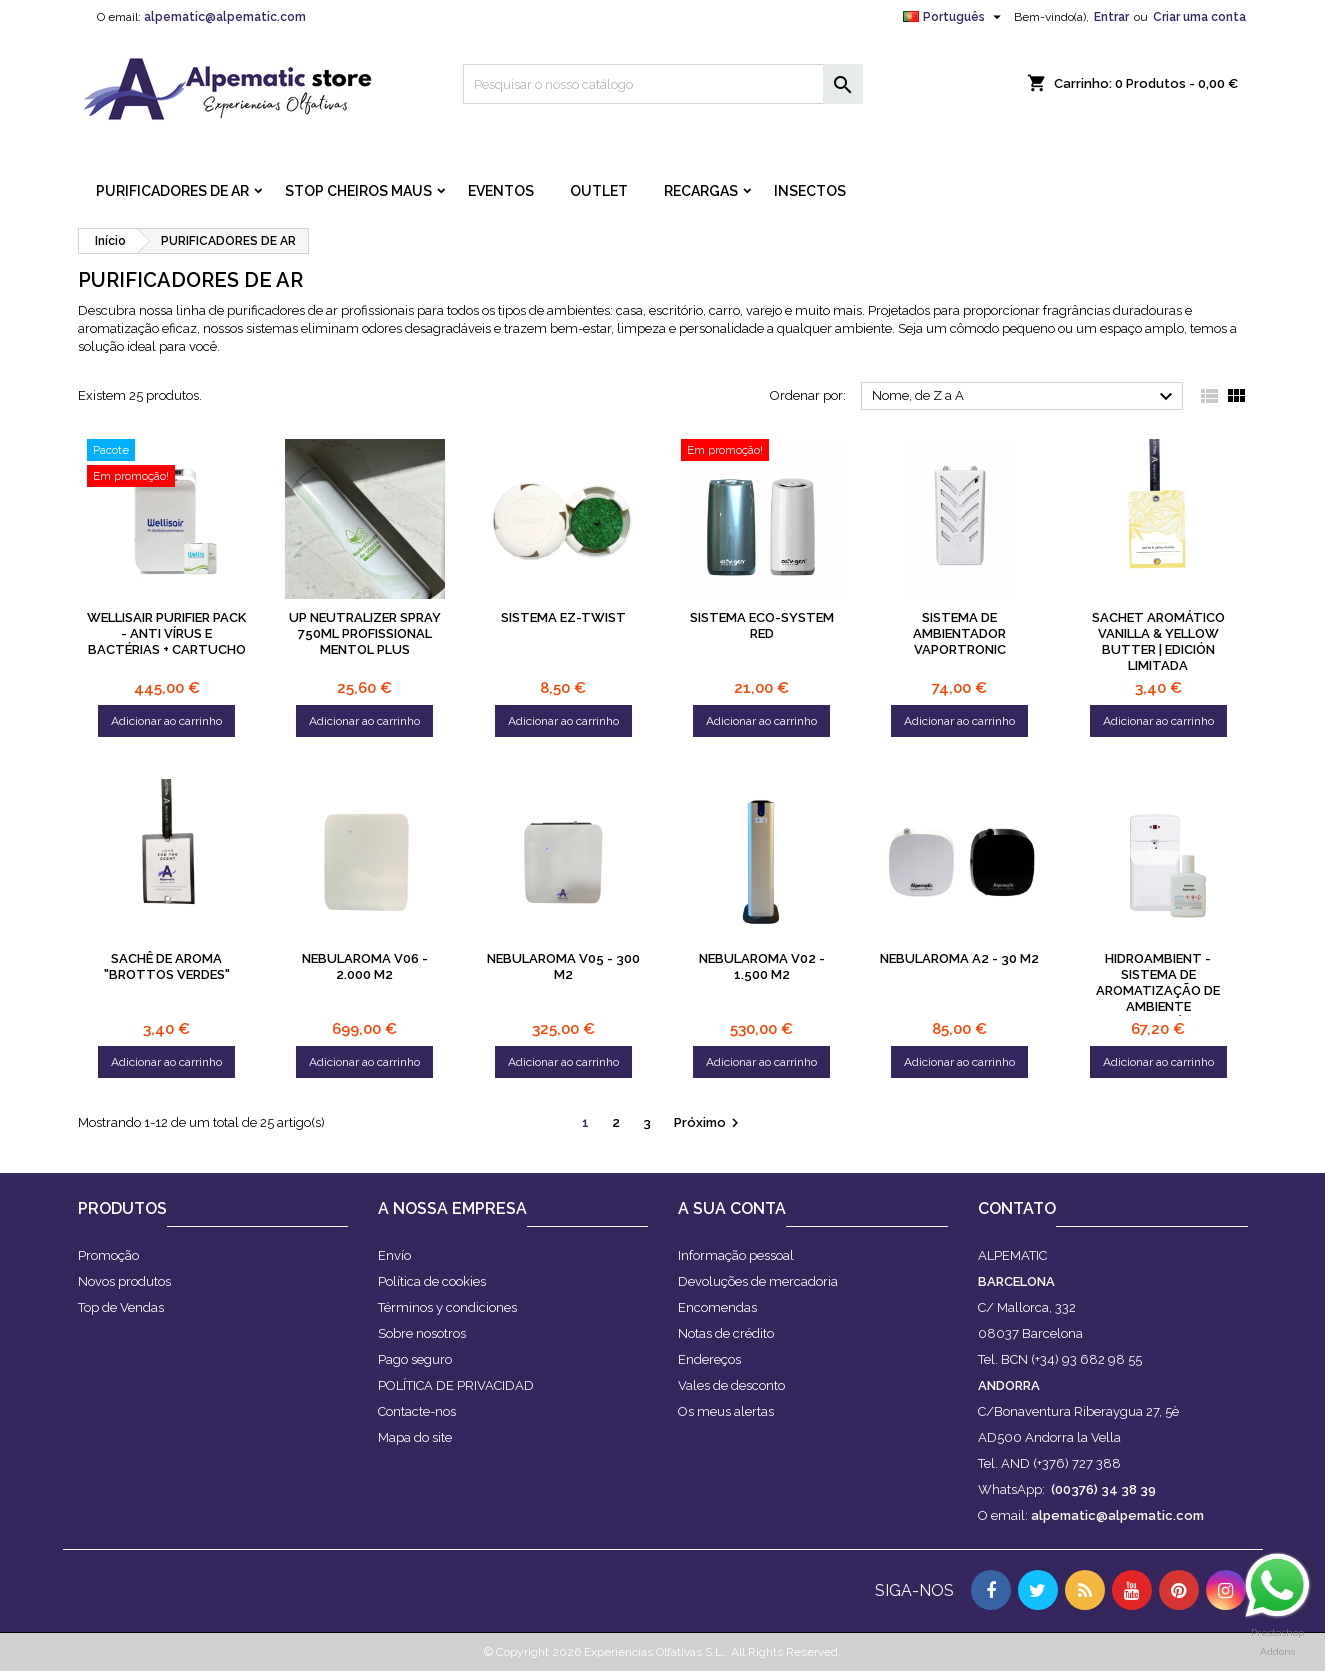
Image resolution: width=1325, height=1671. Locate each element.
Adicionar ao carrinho (166, 721)
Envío (394, 1255)
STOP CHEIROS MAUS (358, 191)
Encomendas (717, 1307)
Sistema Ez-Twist (563, 617)
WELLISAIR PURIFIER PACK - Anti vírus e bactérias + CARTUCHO (166, 633)
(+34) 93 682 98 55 (1086, 1359)
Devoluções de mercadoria (758, 1281)
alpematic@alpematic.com (225, 17)
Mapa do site (415, 1437)
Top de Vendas (121, 1307)
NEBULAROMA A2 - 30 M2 (959, 958)
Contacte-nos (417, 1411)
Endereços (709, 1359)
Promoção (108, 1255)
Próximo (709, 1123)
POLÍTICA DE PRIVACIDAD (456, 1385)
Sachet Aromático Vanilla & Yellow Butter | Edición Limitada (1158, 641)
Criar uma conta (1199, 17)
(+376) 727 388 (1077, 1463)
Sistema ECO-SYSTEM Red (762, 625)
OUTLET (599, 191)
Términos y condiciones (447, 1307)
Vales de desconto (731, 1385)
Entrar (1111, 17)
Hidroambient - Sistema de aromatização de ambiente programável (1158, 990)
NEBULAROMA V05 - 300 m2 (563, 966)
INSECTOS (810, 191)
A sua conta (732, 1208)
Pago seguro (415, 1359)
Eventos (501, 191)
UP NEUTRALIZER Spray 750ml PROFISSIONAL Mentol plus (365, 633)
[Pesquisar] (663, 84)
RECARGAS (701, 191)
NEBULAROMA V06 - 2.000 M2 (365, 966)
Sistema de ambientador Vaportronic (959, 633)
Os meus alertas (726, 1411)
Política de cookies (432, 1281)
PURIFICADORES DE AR (172, 191)
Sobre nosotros (422, 1333)
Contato (1017, 1208)
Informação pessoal (736, 1255)
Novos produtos (124, 1281)
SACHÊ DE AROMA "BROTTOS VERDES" (167, 966)
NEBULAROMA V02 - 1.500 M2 (762, 966)
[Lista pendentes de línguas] (954, 17)
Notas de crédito (726, 1333)
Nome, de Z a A (1025, 397)
